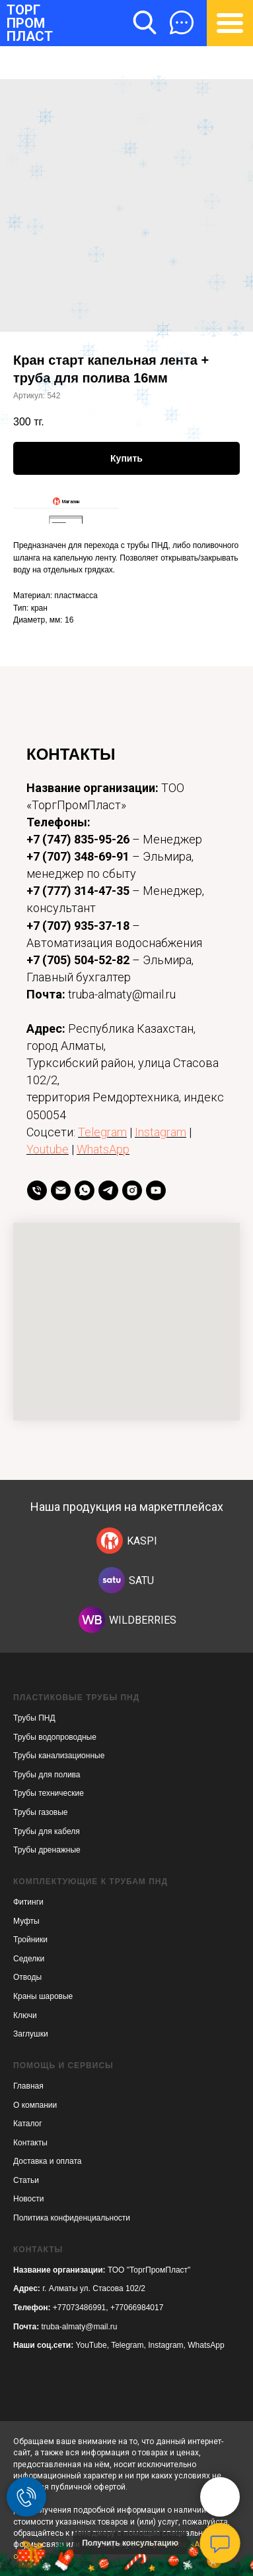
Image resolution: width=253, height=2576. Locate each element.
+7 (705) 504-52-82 (77, 960)
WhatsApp (103, 1149)
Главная (28, 2086)
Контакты (30, 2142)
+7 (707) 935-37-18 (77, 926)
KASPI (142, 1541)
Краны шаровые (43, 1996)
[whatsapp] (84, 1190)
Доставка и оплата (47, 2161)
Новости (28, 2198)
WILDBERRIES (142, 1620)
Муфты (26, 1921)
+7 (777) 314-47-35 (77, 891)
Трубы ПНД (34, 1718)
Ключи (25, 2015)
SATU (141, 1580)
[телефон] (37, 1190)
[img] (109, 1540)
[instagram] (132, 1190)
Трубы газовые (40, 1812)
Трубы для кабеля (46, 1831)
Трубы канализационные (58, 1755)
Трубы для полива (47, 1774)
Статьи (26, 2180)
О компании (35, 2105)
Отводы (27, 1977)
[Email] (61, 1190)
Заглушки (30, 2034)
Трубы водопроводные (54, 1737)
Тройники (30, 1939)
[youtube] (156, 1190)
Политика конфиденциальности (71, 2218)
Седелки (28, 1958)
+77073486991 (79, 2307)
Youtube (47, 1149)
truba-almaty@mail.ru (80, 2326)
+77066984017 (136, 2307)
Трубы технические (48, 1793)
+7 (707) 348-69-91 (79, 856)
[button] (182, 22)
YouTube (91, 2345)
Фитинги (28, 1902)
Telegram (102, 1132)
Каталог (27, 2123)
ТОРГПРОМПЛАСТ (30, 23)
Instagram (160, 1132)
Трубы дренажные (47, 1850)
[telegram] (108, 1190)
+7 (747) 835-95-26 (77, 839)
